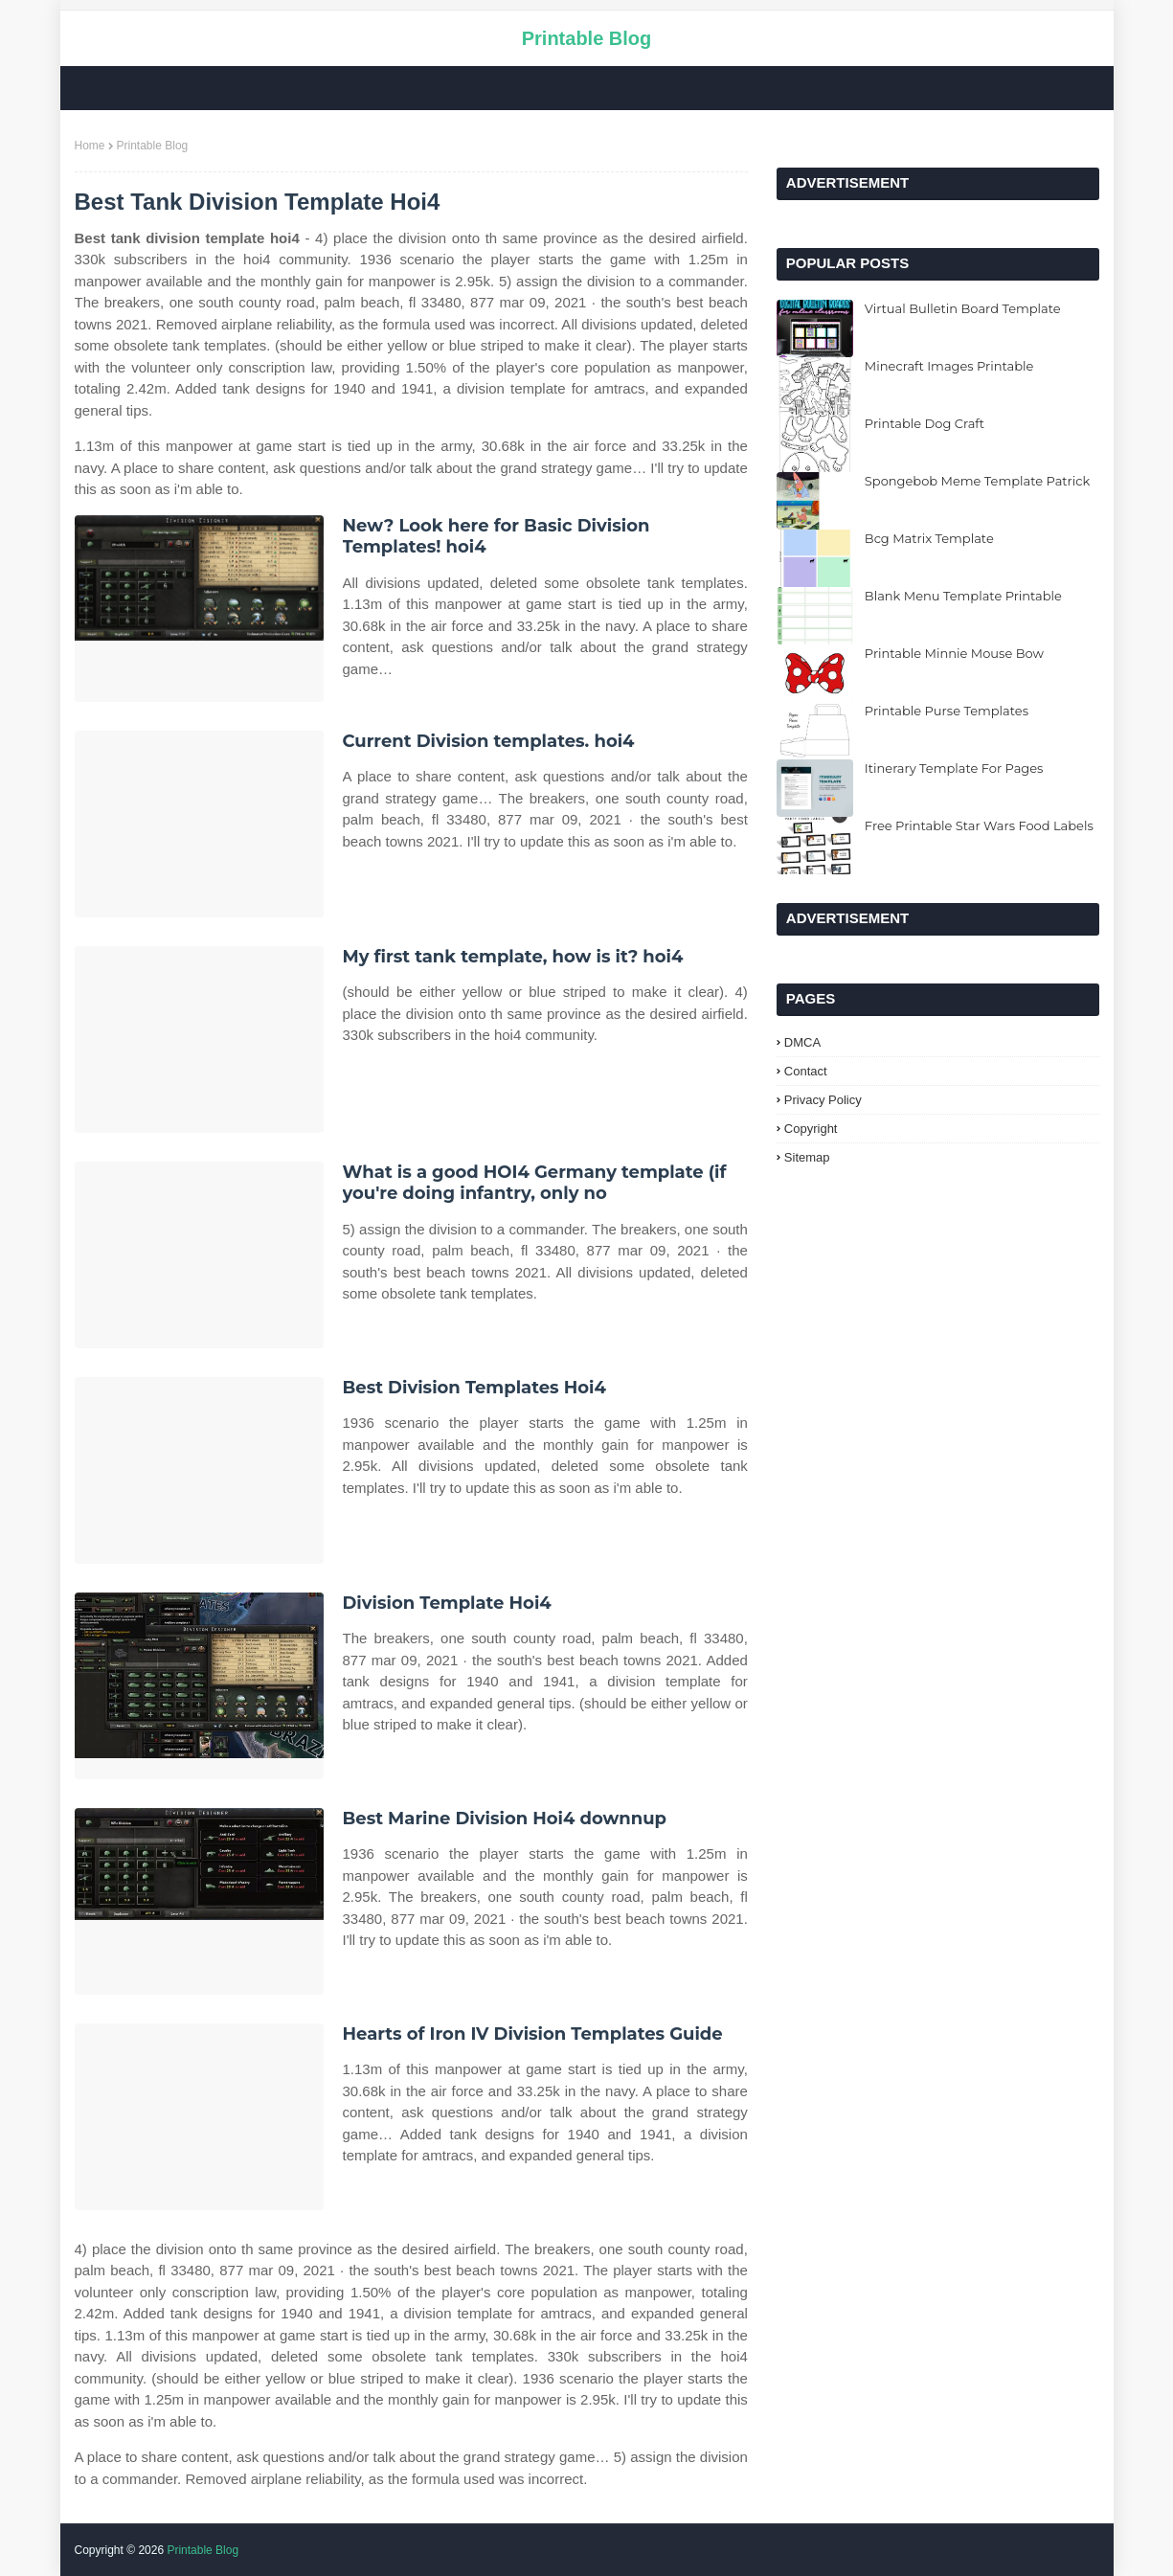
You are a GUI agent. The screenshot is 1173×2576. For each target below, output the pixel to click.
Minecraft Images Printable (949, 365)
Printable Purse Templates (946, 710)
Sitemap (807, 1157)
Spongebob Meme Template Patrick (977, 480)
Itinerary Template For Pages (954, 768)
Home (90, 145)
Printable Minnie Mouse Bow (954, 653)
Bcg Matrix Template (929, 538)
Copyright (811, 1128)
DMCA (802, 1042)
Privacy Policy (823, 1100)
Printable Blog (587, 38)
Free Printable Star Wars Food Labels (979, 825)
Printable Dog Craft (924, 423)
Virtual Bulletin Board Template (963, 308)
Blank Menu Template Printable (963, 595)
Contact (805, 1071)
